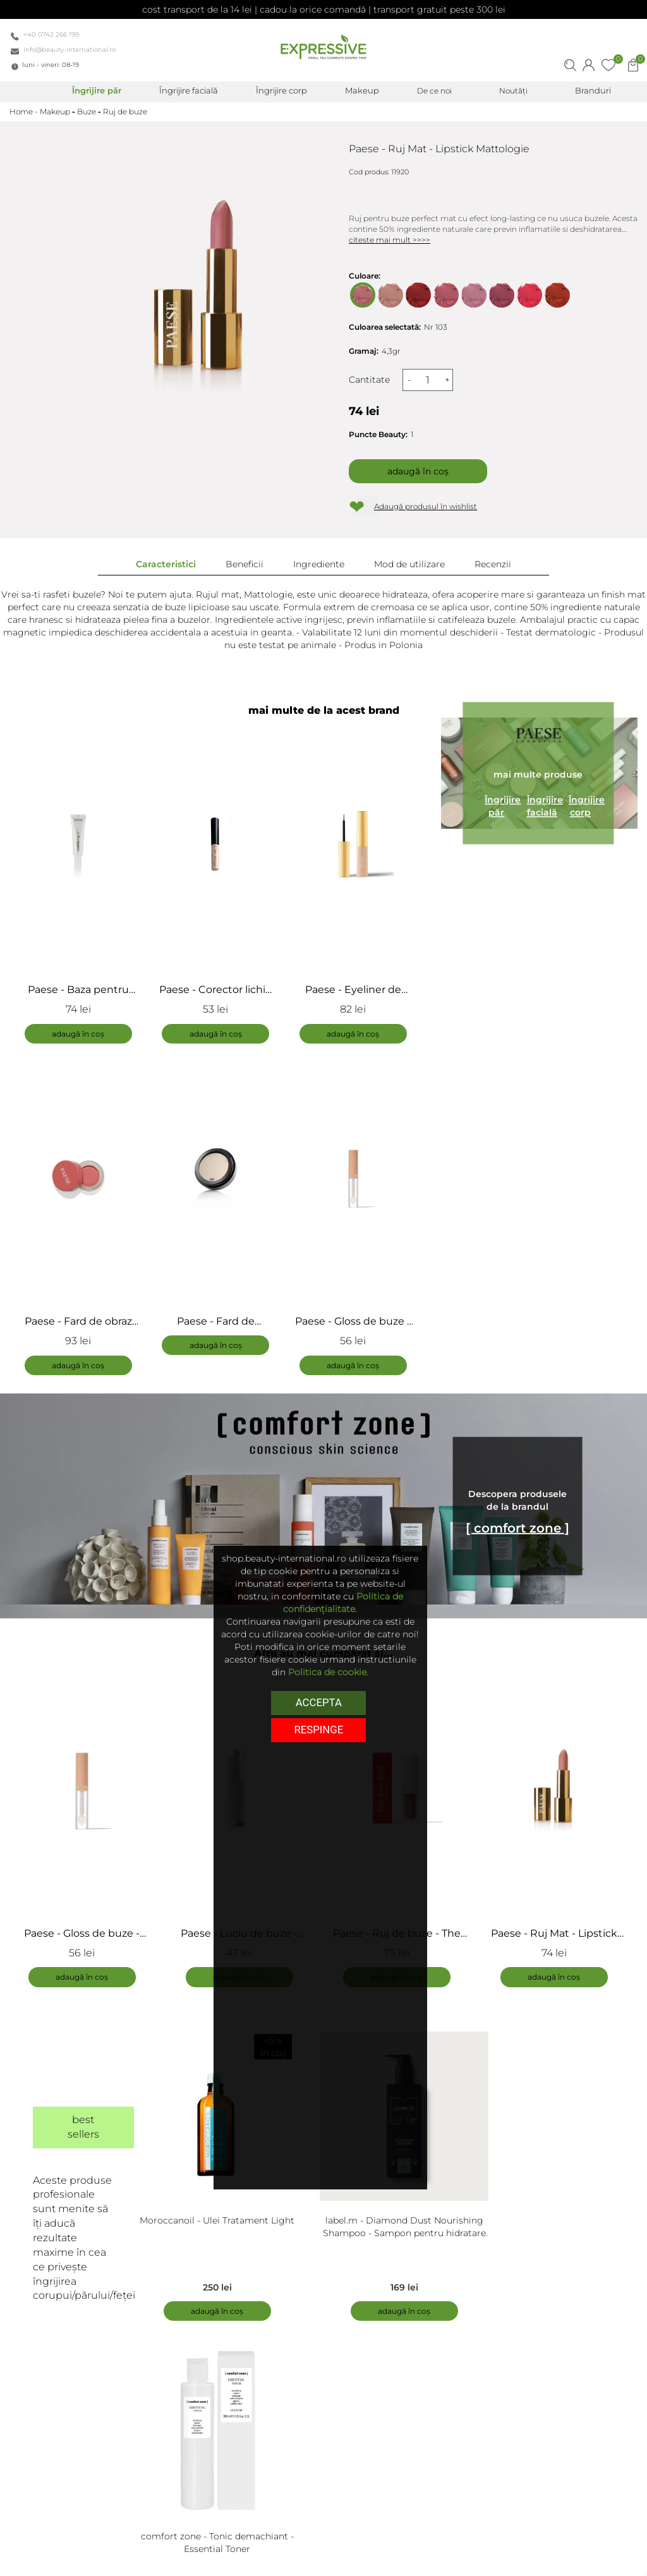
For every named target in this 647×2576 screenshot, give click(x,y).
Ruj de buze (125, 111)
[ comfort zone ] (517, 1528)
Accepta (319, 1702)
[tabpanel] (88, 1828)
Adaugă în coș (418, 470)
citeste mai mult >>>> (389, 239)
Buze (86, 111)
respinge (318, 1729)
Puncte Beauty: (378, 434)
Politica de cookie (327, 1672)
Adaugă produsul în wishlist (425, 505)
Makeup (55, 111)
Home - (24, 111)
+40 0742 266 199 (51, 34)
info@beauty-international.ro (69, 49)
